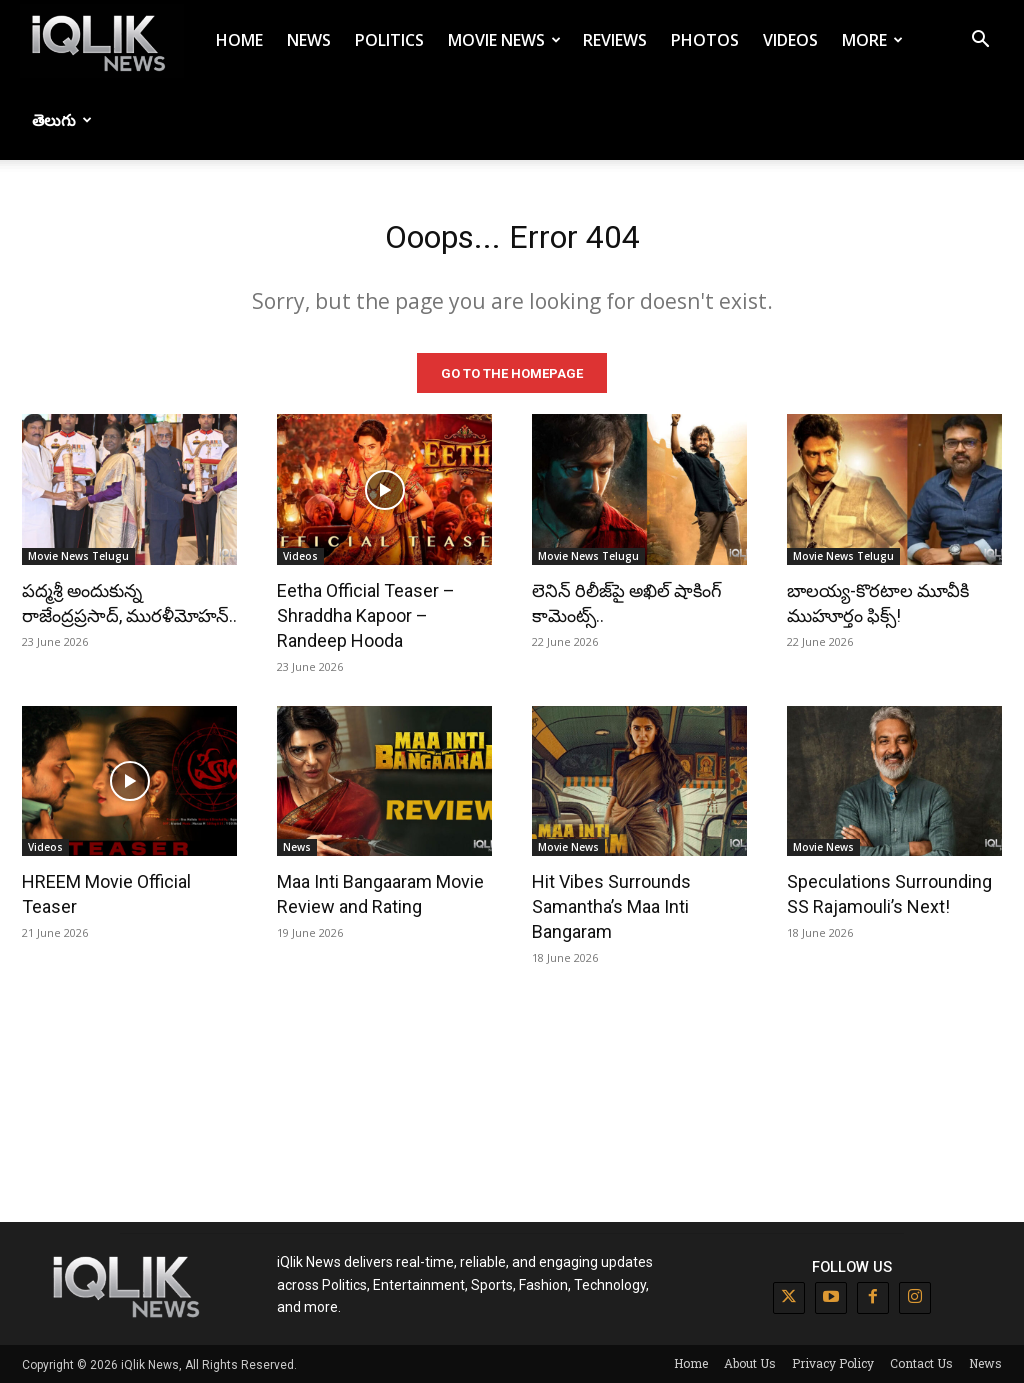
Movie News (504, 40)
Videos (790, 40)
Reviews (615, 40)
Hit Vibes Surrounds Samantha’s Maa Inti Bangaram (611, 905)
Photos (705, 40)
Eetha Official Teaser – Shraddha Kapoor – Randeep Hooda (366, 613)
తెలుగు (62, 120)
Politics (389, 40)
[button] (980, 41)
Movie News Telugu (78, 554)
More (872, 40)
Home (239, 40)
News (309, 40)
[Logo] (102, 40)
